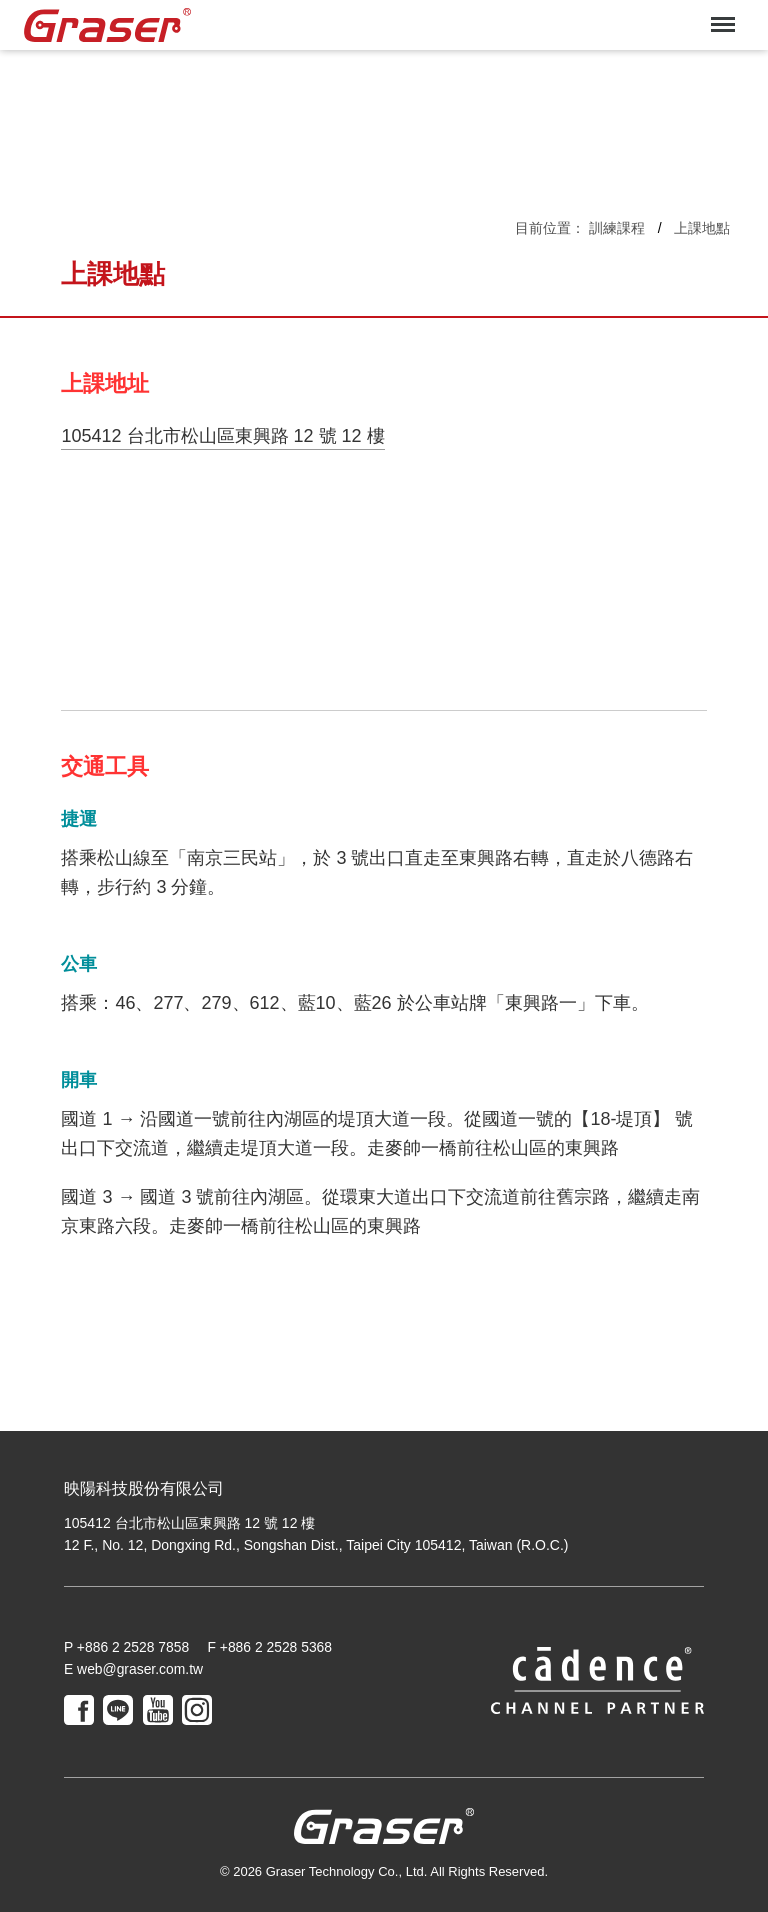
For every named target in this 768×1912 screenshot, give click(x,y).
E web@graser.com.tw (134, 1669)
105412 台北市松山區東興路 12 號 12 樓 (222, 436)
